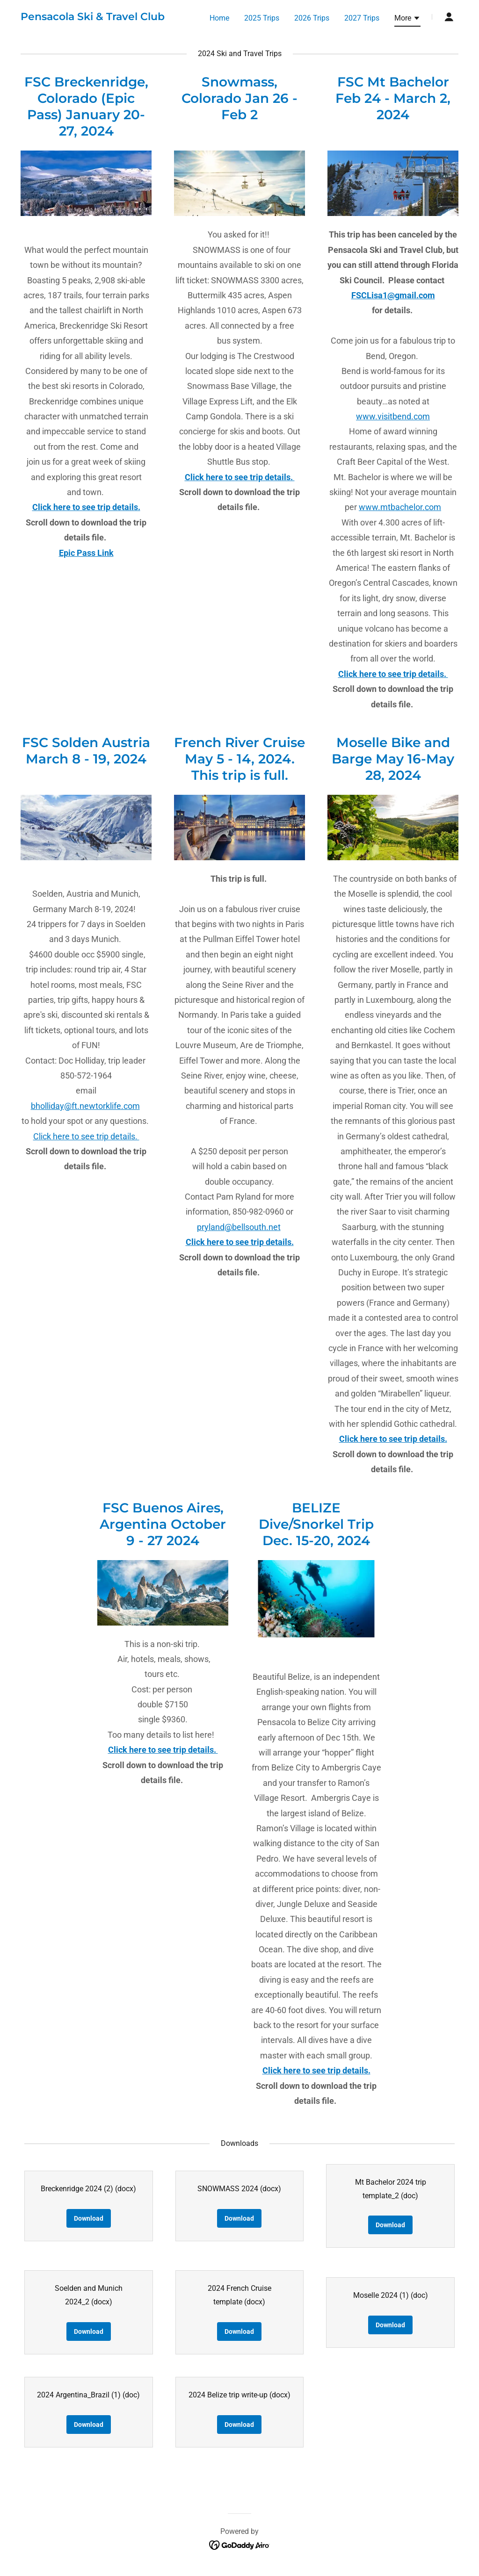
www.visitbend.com (393, 416)
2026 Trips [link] (311, 18)
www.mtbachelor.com (400, 507)
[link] (93, 17)
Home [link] (219, 18)
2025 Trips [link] (261, 18)
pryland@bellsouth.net (239, 1227)
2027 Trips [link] (361, 18)
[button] (407, 20)
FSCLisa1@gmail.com (393, 295)
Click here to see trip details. (86, 1136)
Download (88, 2218)
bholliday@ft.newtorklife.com (85, 1106)
